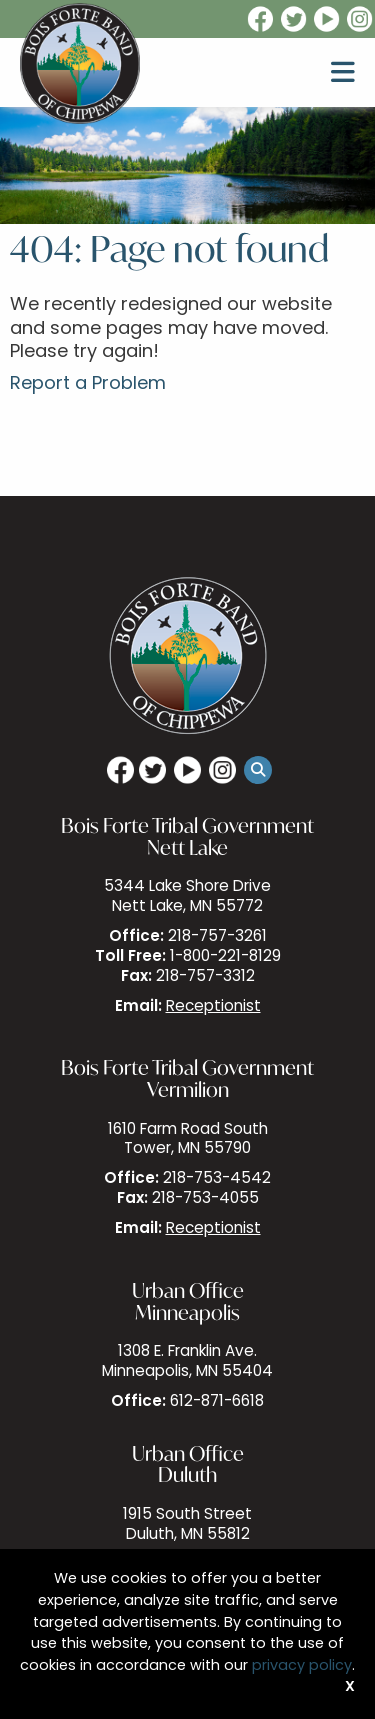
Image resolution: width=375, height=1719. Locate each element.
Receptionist (213, 1007)
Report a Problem (88, 384)
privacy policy (302, 1666)
